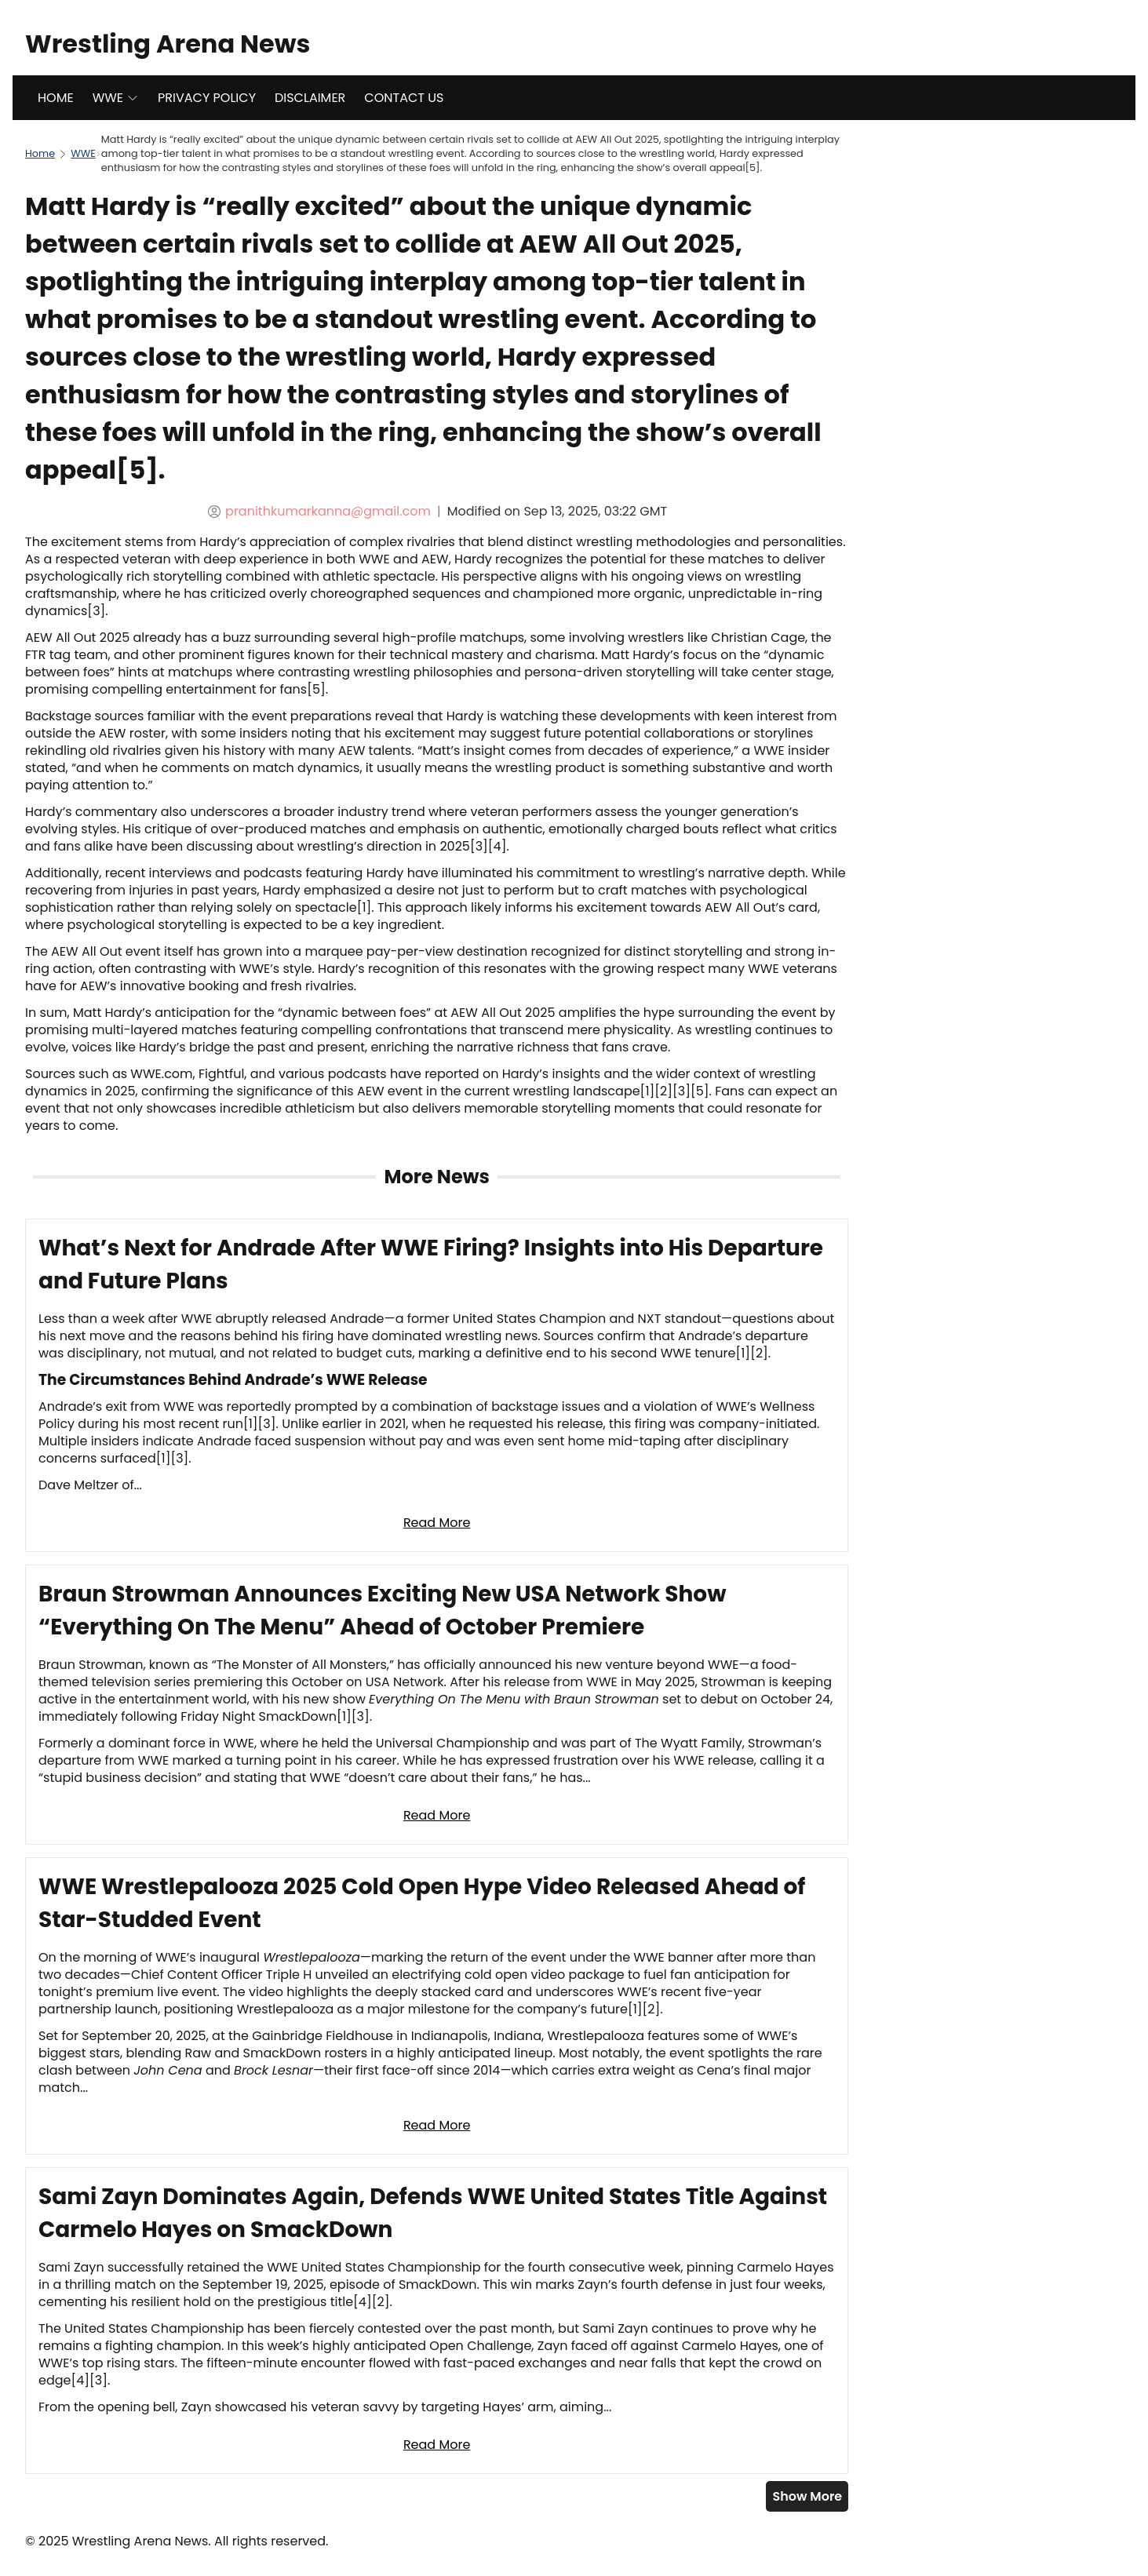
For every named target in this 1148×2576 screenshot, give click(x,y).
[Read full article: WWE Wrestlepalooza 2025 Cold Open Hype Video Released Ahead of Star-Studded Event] (436, 2006)
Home (40, 153)
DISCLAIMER (310, 98)
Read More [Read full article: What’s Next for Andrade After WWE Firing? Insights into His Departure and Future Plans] (436, 1523)
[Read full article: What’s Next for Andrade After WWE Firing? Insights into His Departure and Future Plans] (436, 1385)
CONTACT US (403, 98)
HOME (56, 98)
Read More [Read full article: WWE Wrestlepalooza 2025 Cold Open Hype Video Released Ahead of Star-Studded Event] (436, 2125)
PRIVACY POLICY (207, 98)
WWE (116, 98)
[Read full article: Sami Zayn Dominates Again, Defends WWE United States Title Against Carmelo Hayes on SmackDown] (436, 2320)
